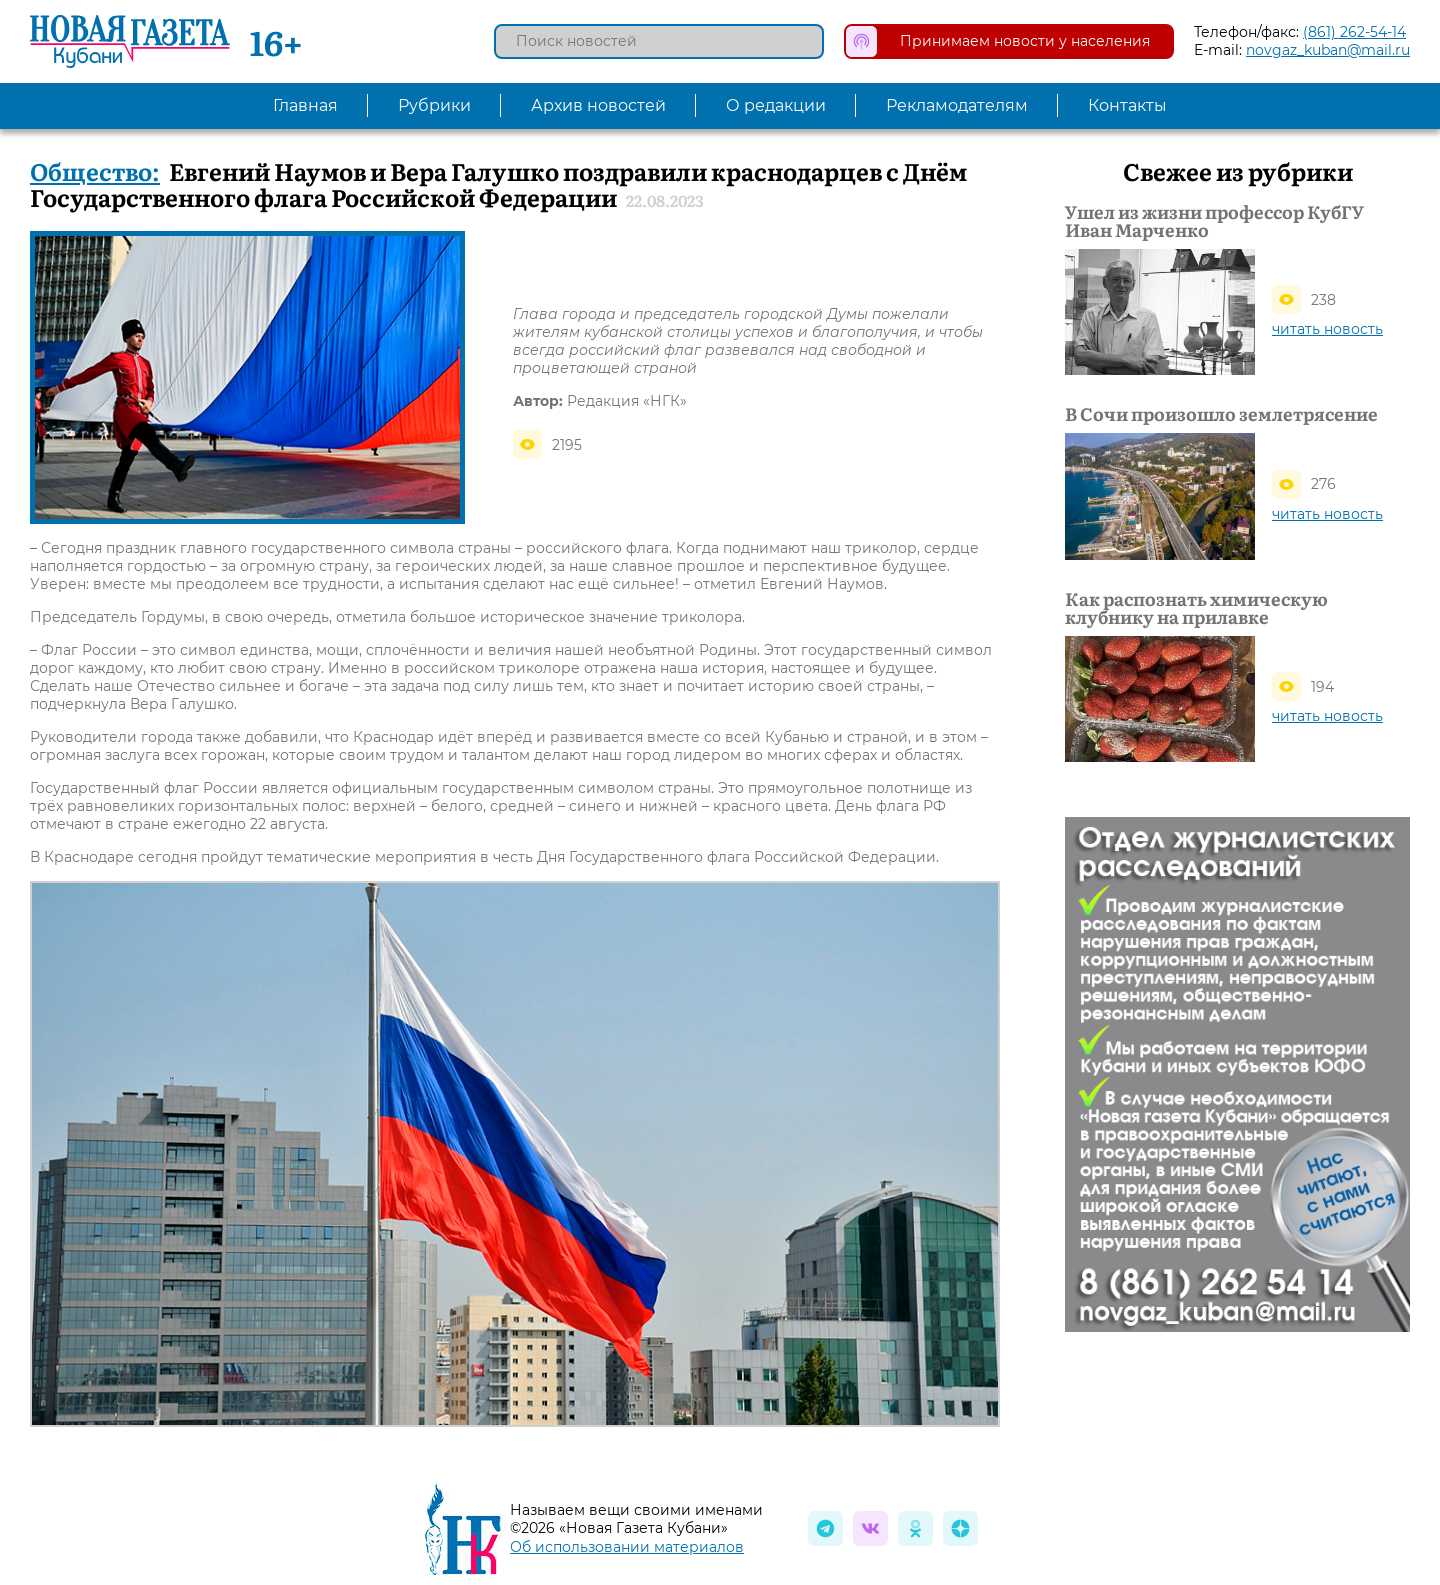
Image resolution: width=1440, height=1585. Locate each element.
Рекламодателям (957, 105)
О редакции (776, 105)
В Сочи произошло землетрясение (1221, 414)
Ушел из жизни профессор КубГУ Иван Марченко (1214, 221)
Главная (305, 105)
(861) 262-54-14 (1354, 32)
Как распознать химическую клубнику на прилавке (1196, 608)
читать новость (1327, 329)
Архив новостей (598, 105)
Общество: (95, 170)
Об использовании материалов (627, 1547)
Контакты (1127, 105)
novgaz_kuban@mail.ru (1328, 50)
